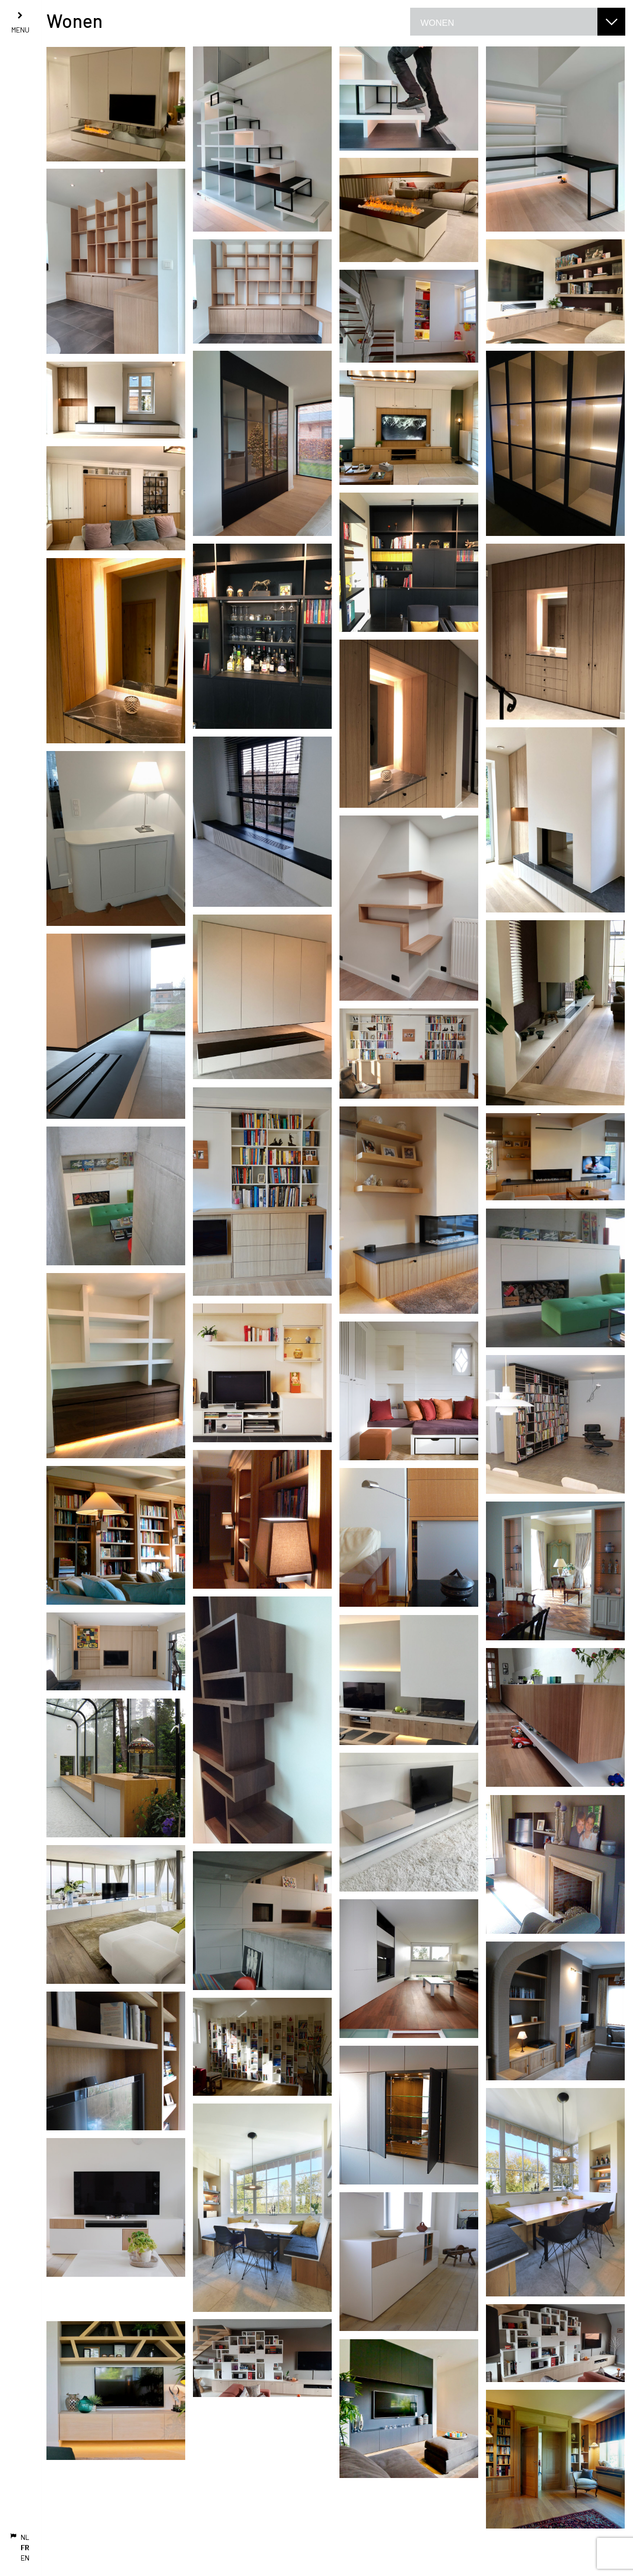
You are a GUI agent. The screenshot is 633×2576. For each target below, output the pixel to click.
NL (25, 2537)
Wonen (437, 23)
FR (25, 2547)
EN (25, 2557)
